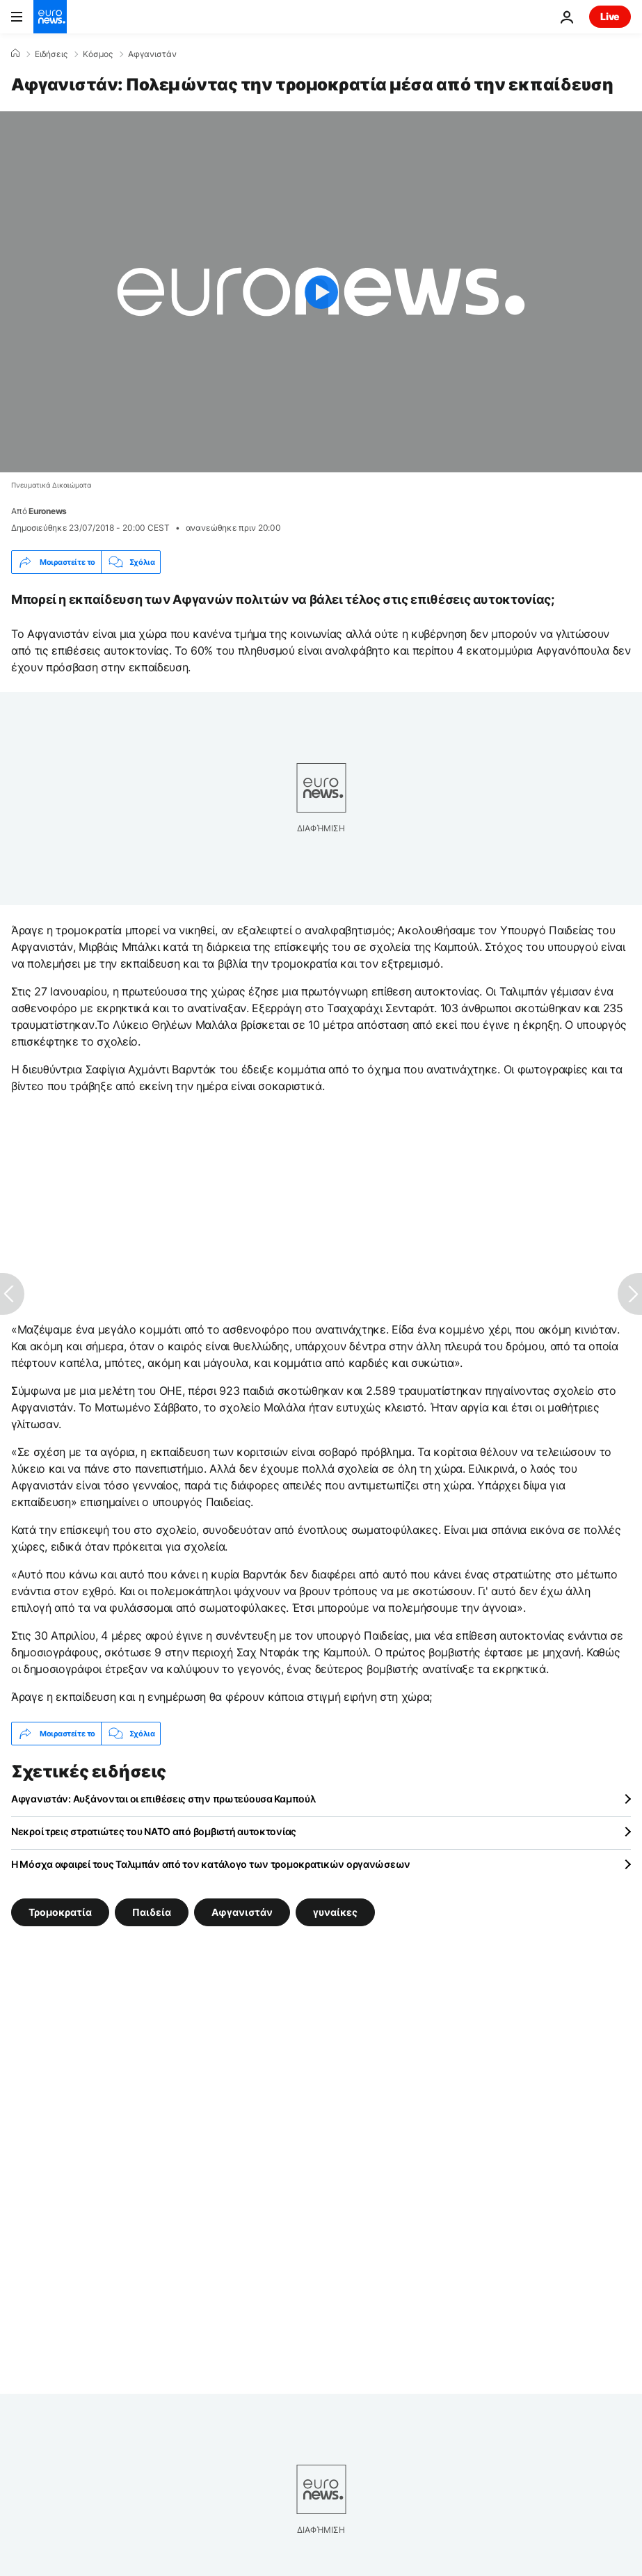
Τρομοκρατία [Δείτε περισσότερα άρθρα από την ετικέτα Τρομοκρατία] (60, 1912)
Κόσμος (98, 54)
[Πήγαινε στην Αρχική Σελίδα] (50, 16)
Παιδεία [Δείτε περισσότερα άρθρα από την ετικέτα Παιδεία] (151, 1912)
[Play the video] (321, 291)
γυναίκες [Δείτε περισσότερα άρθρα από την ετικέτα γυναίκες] (335, 1912)
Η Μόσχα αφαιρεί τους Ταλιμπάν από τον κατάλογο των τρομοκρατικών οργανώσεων (210, 1864)
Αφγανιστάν (152, 54)
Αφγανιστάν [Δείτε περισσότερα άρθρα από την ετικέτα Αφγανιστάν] (242, 1912)
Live (610, 16)
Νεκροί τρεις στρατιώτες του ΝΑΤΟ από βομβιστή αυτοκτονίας (153, 1831)
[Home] (15, 53)
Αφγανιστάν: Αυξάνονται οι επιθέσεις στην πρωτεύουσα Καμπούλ (163, 1799)
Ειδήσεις (51, 54)
